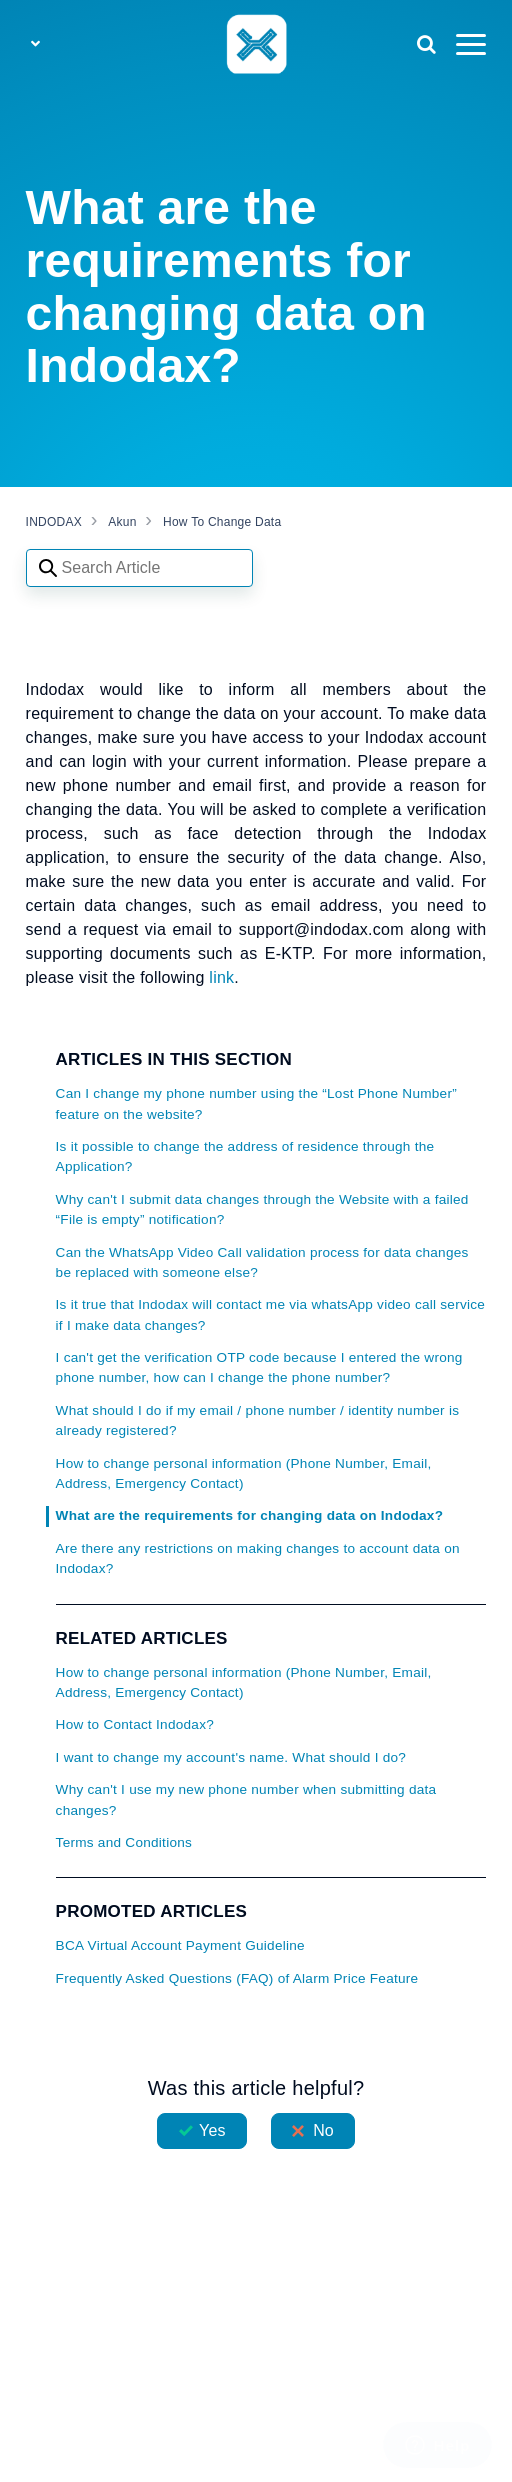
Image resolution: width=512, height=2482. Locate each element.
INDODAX (54, 522)
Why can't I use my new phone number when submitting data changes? (246, 1799)
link (221, 977)
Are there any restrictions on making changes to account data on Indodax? (258, 1558)
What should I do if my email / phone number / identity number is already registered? (258, 1420)
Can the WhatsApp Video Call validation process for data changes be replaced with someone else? (262, 1262)
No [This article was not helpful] (323, 2130)
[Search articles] (139, 568)
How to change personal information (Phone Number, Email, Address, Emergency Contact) (244, 1473)
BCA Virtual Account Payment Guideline (180, 1945)
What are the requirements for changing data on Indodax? (250, 1515)
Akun (122, 522)
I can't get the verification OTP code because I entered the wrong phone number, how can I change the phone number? (259, 1367)
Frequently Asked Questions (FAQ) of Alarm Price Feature (237, 1978)
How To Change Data (222, 522)
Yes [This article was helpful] (212, 2130)
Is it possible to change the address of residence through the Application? (245, 1156)
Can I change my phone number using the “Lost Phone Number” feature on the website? (256, 1103)
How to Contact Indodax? (135, 1724)
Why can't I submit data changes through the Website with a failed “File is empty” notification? (262, 1209)
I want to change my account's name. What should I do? (231, 1757)
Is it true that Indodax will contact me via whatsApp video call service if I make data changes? (271, 1314)
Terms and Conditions (124, 1842)
